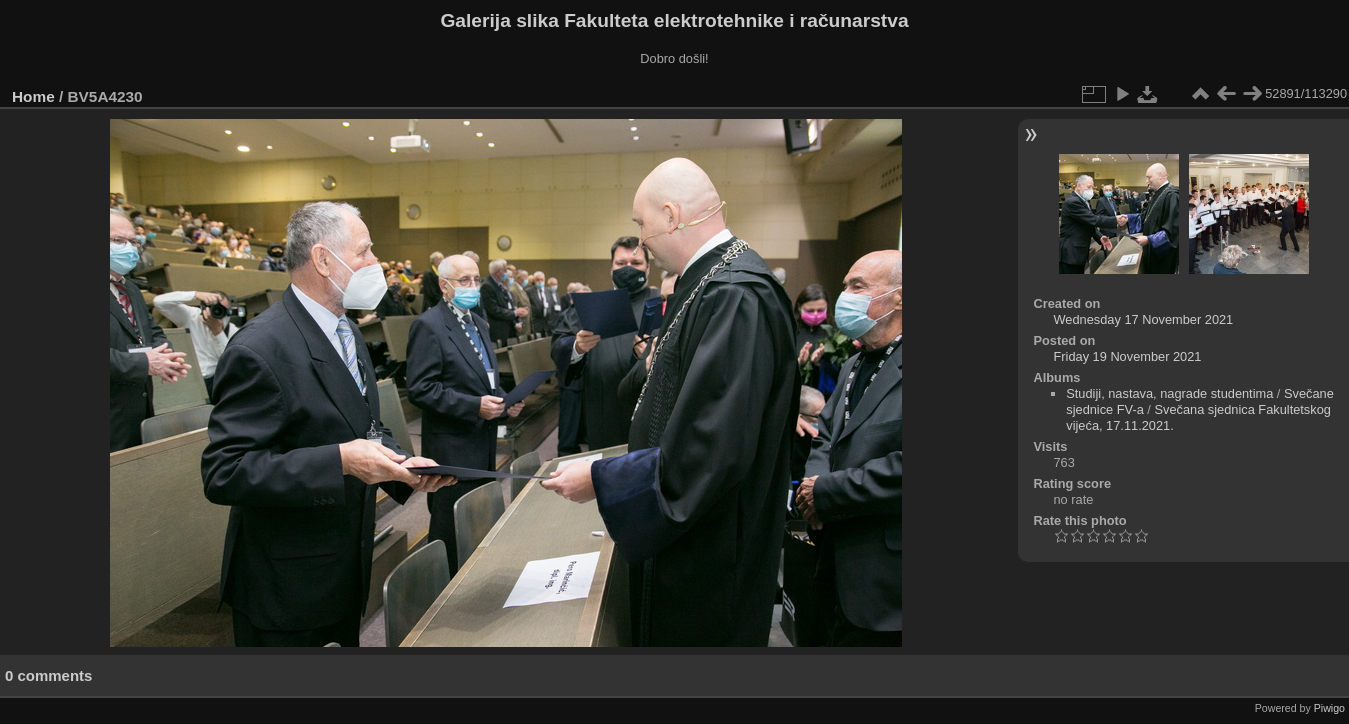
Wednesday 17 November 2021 (1143, 319)
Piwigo (1329, 708)
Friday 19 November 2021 (1127, 356)
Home (33, 96)
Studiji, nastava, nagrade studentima (1169, 393)
